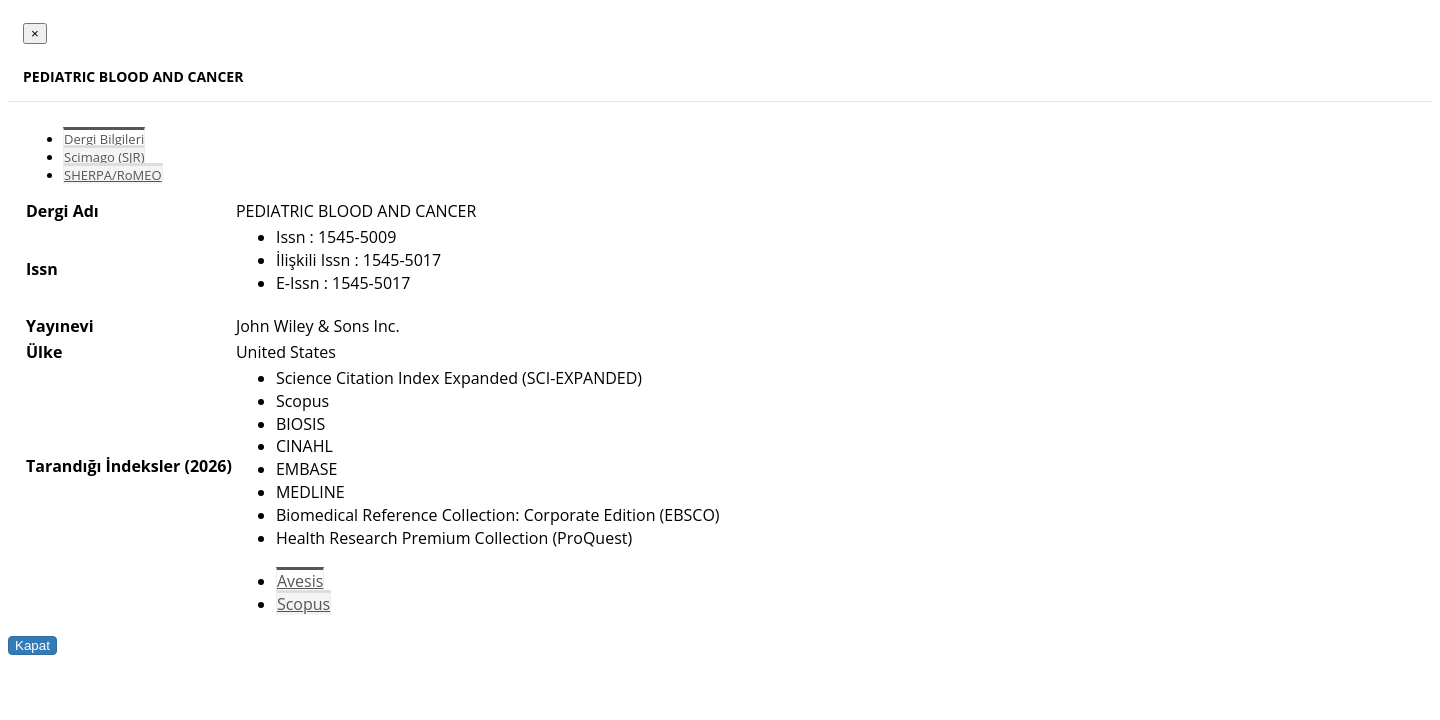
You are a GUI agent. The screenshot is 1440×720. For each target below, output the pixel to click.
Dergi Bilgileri (104, 139)
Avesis (300, 581)
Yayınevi (60, 326)
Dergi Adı (62, 211)
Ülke (44, 352)
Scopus (303, 604)
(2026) (207, 466)
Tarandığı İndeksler (103, 466)
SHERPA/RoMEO (113, 175)
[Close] (35, 33)
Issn (42, 269)
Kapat (32, 645)
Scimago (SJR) (104, 157)
